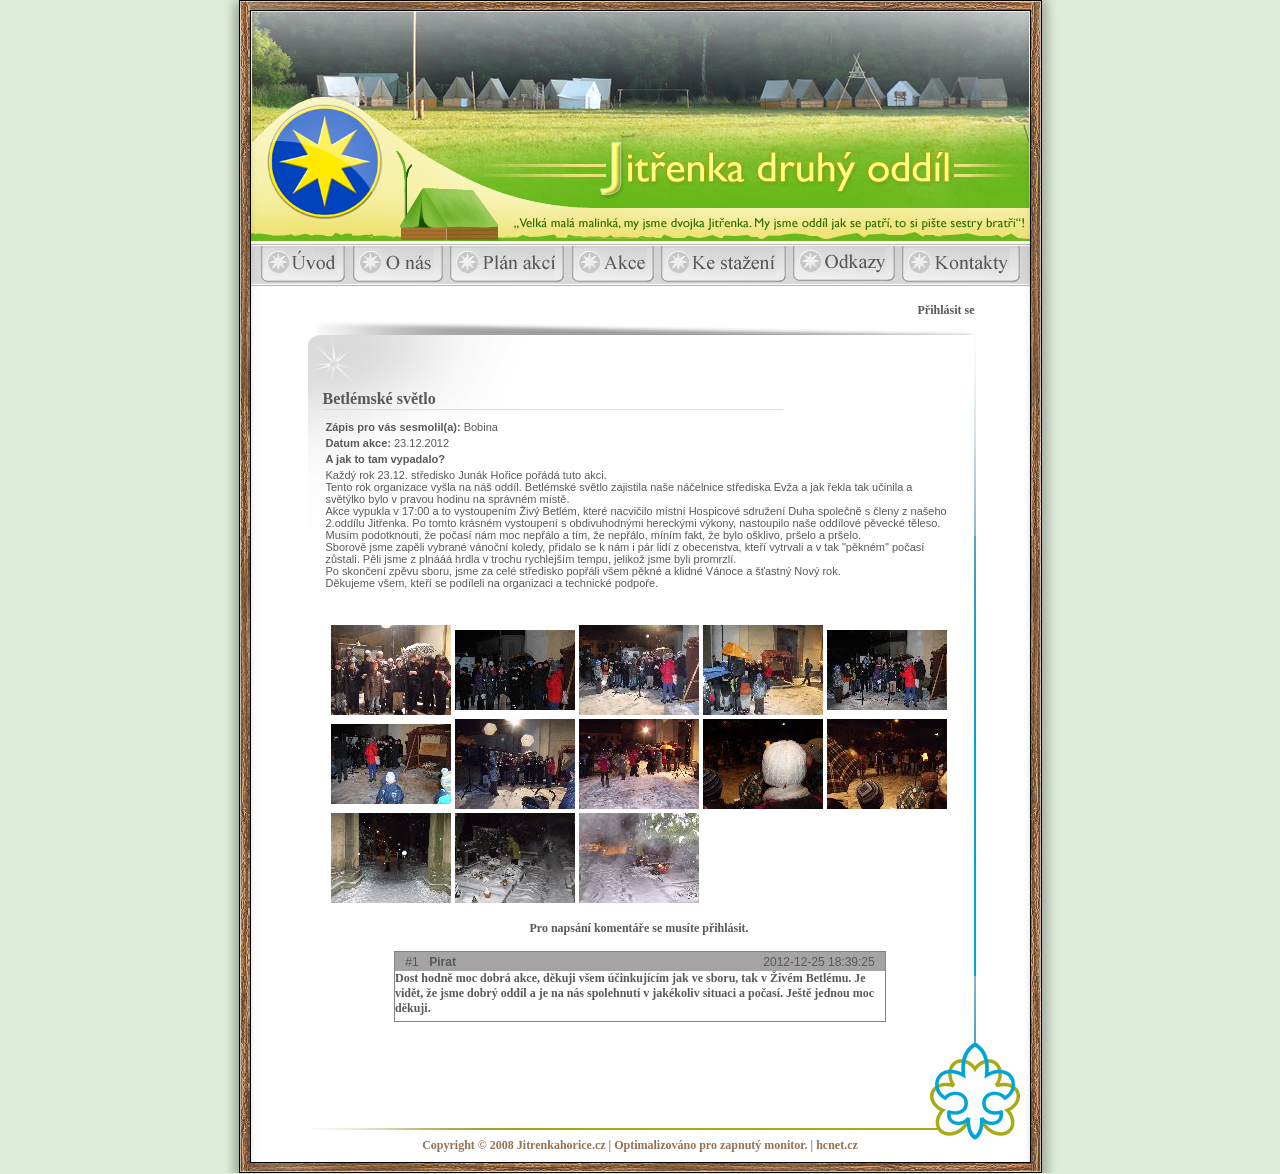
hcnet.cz (837, 1145)
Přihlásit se (946, 310)
